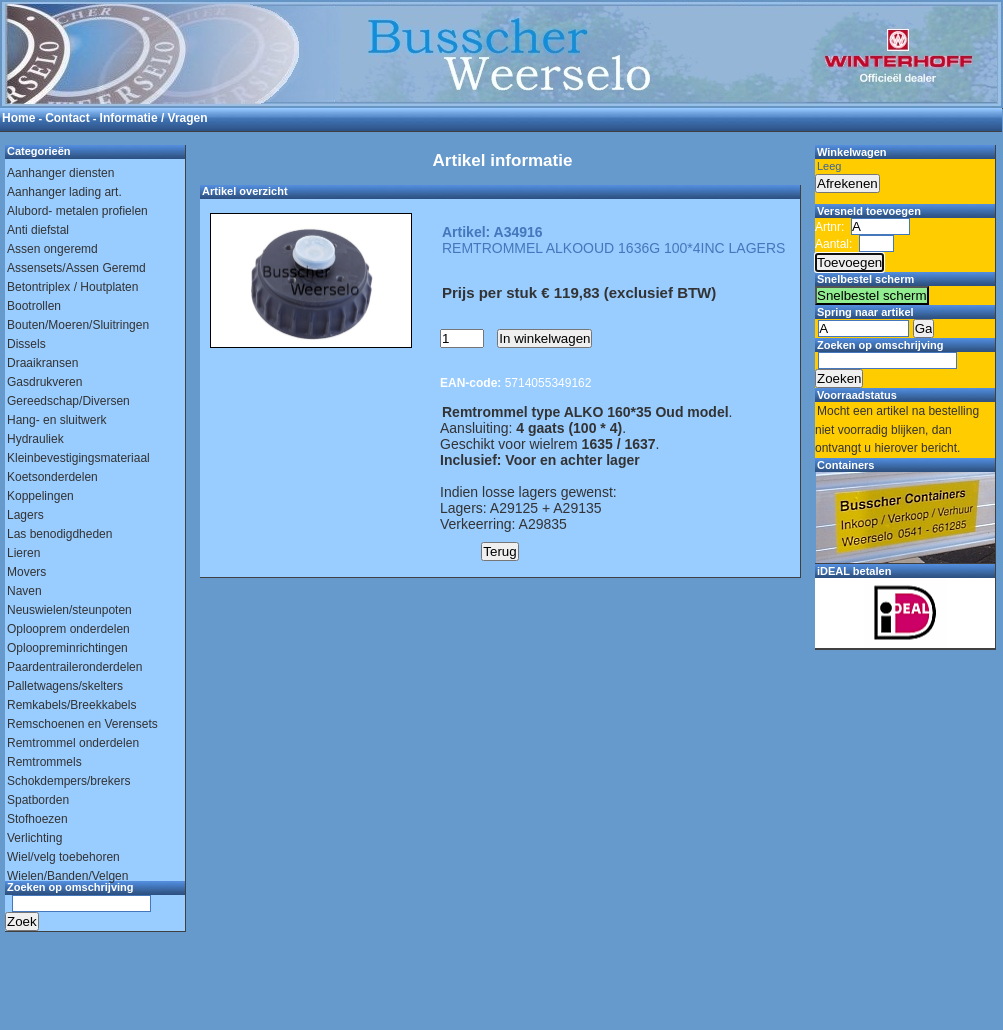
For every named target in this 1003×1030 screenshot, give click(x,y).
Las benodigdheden (59, 534)
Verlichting (34, 838)
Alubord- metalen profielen (77, 211)
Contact (67, 118)
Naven (24, 591)
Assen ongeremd (52, 249)
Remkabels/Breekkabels (71, 705)
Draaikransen (42, 363)
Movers (26, 572)
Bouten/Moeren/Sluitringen (78, 325)
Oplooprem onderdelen (68, 629)
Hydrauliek (35, 439)
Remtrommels (44, 762)
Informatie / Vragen (154, 118)
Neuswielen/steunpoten (69, 610)
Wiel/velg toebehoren (63, 857)
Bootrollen (34, 306)
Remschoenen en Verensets (82, 724)
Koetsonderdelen (52, 477)
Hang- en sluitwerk (56, 420)
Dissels (26, 344)
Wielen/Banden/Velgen (67, 876)
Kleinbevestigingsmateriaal (78, 458)
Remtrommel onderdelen (73, 743)
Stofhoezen (37, 819)
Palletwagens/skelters (65, 686)
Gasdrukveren (44, 382)
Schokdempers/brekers (68, 781)
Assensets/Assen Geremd (76, 268)
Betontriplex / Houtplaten (72, 287)
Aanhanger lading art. (64, 192)
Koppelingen (40, 496)
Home (18, 118)
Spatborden (38, 800)
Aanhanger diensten (60, 173)
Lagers (25, 515)
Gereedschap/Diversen (68, 401)
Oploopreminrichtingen (67, 648)
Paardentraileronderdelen (74, 667)
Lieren (23, 553)
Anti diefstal (38, 230)
